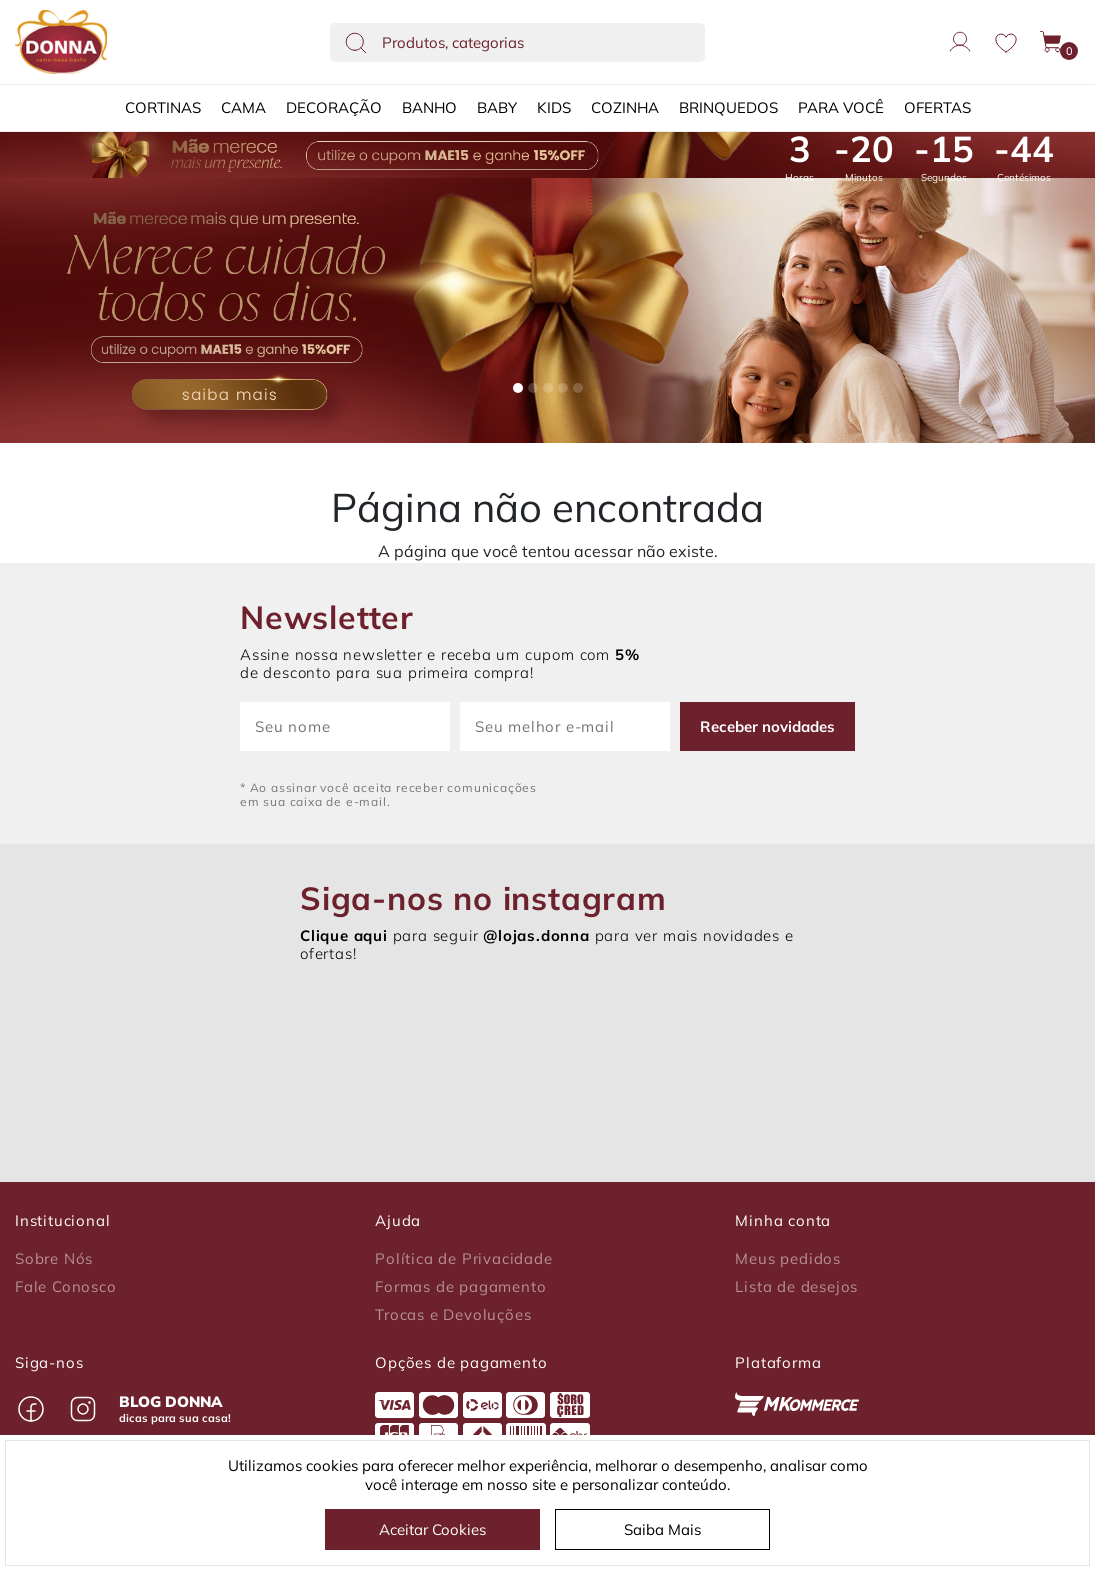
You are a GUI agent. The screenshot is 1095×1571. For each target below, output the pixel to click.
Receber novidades (767, 726)
